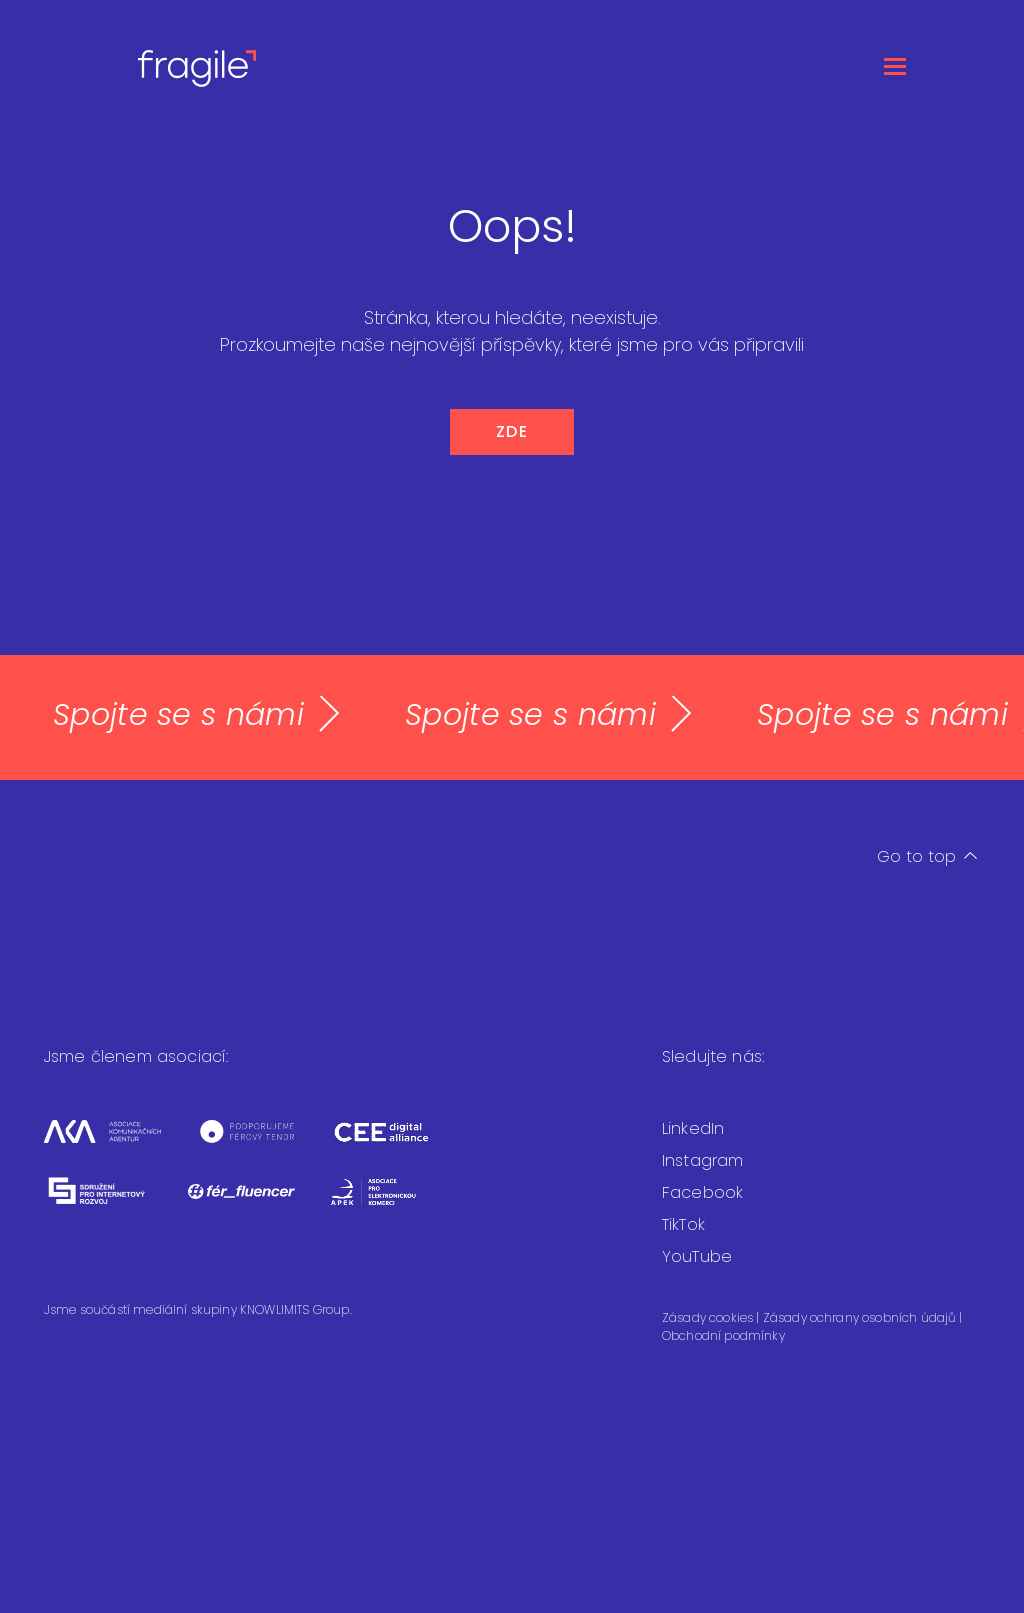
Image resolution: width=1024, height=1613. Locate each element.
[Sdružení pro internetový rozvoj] (116, 1204)
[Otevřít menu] (895, 65)
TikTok (683, 1224)
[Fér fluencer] (259, 1204)
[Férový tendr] (265, 1144)
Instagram (702, 1160)
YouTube (697, 1256)
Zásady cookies (709, 1317)
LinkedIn (693, 1128)
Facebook (702, 1192)
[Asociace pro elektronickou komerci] (388, 1204)
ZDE (512, 431)
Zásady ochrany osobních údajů (861, 1317)
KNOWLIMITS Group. (296, 1309)
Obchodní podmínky (723, 1335)
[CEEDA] (396, 1144)
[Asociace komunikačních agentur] (120, 1144)
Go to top (927, 856)
